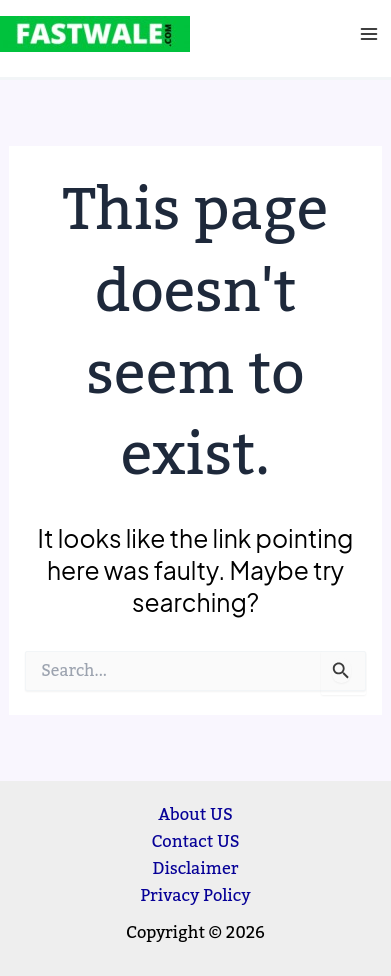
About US (195, 814)
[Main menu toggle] (368, 34)
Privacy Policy (195, 895)
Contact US (195, 841)
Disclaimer (196, 868)
